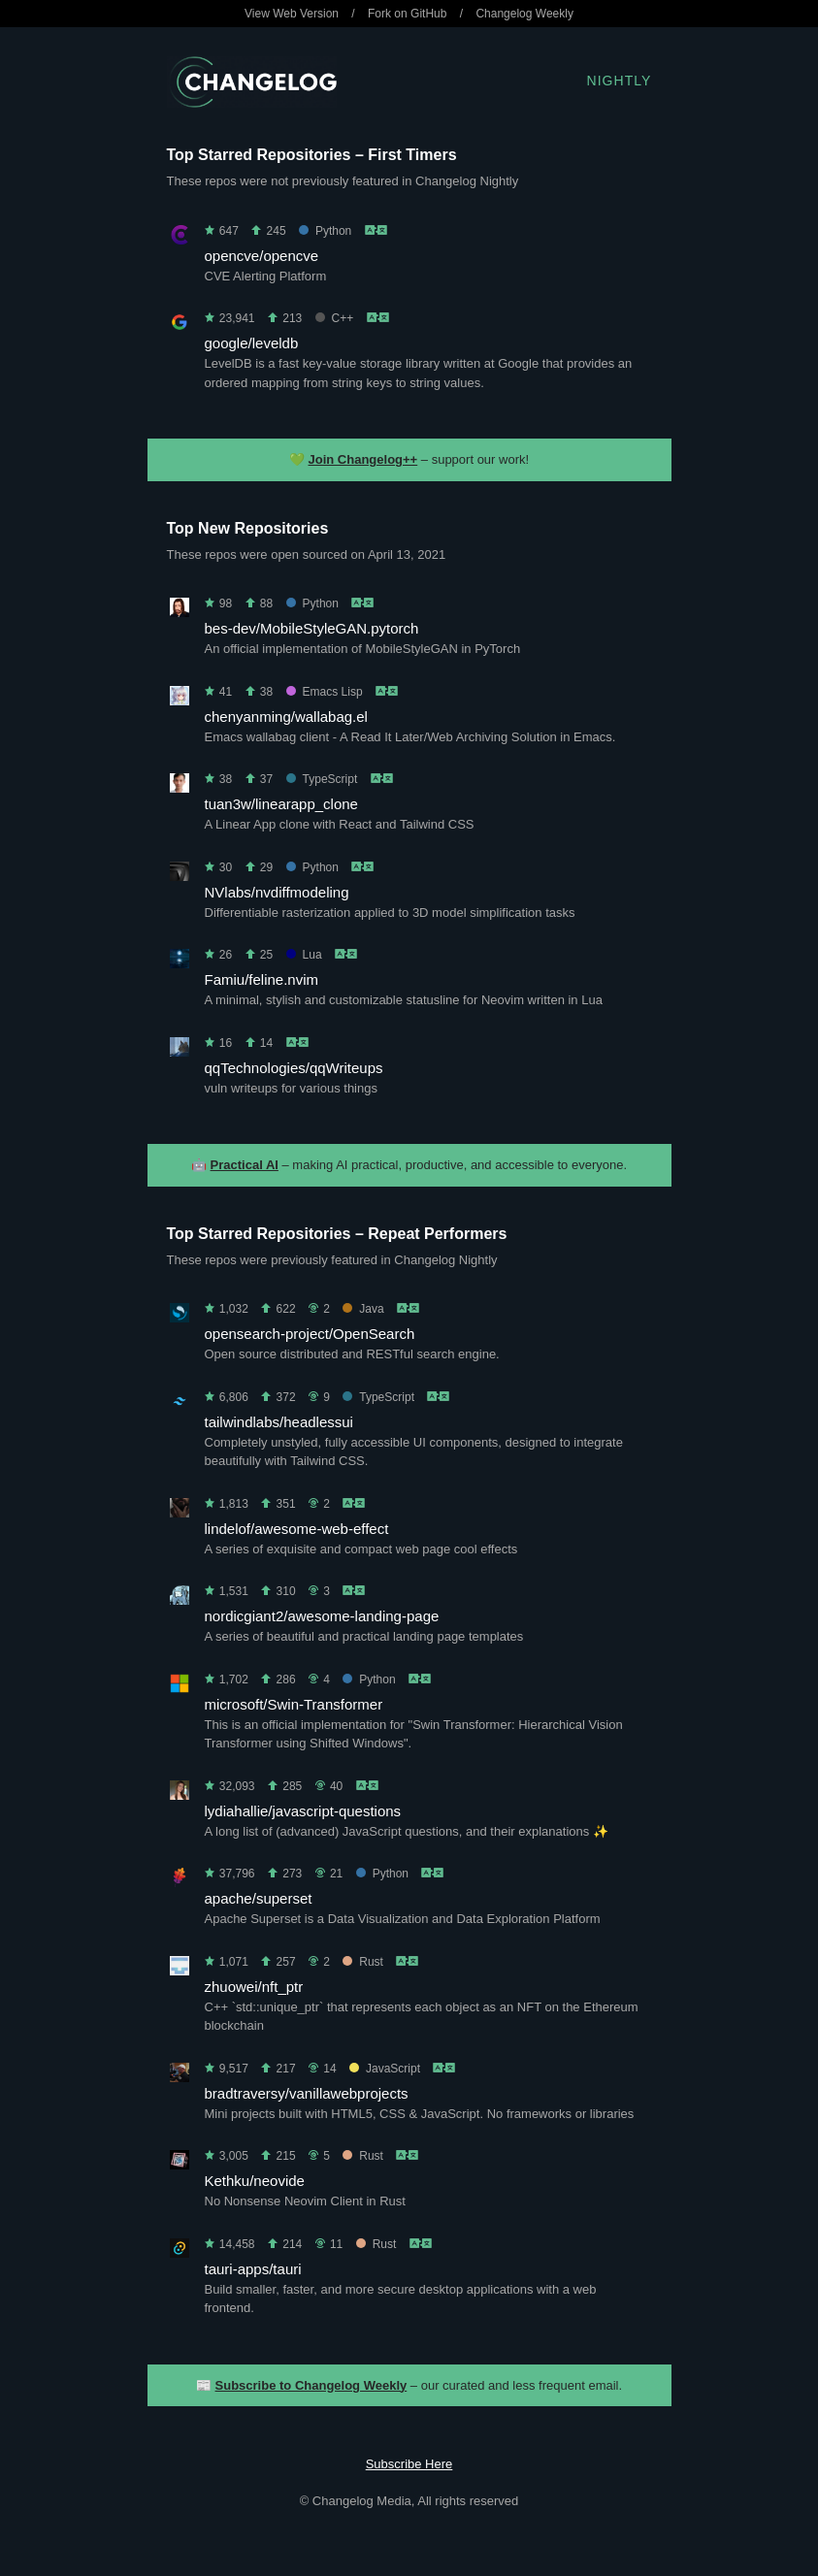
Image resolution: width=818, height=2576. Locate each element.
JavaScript (384, 2068)
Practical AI (244, 1165)
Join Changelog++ (363, 459)
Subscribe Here (409, 2464)
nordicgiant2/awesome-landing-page (322, 1616)
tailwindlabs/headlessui (279, 1422)
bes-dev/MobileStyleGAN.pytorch (312, 628)
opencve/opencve (262, 255)
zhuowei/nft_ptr (254, 1986)
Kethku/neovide (255, 2180)
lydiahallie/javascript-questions (303, 1811)
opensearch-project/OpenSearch (310, 1333)
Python (325, 231)
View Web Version (292, 13)
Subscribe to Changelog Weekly (311, 2385)
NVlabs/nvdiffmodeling (277, 892)
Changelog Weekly (524, 13)
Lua (304, 955)
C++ (334, 318)
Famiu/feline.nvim (262, 979)
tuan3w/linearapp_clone (281, 804)
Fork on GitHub (407, 13)
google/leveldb (252, 343)
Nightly (619, 80)
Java (363, 1309)
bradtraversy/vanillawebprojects (307, 2093)
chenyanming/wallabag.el (286, 716)
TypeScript (322, 779)
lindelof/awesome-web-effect (297, 1528)
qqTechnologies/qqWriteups (294, 1068)
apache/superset (258, 1898)
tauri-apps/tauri (253, 2269)
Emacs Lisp (324, 692)
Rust (363, 1962)
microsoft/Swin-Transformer (294, 1704)
